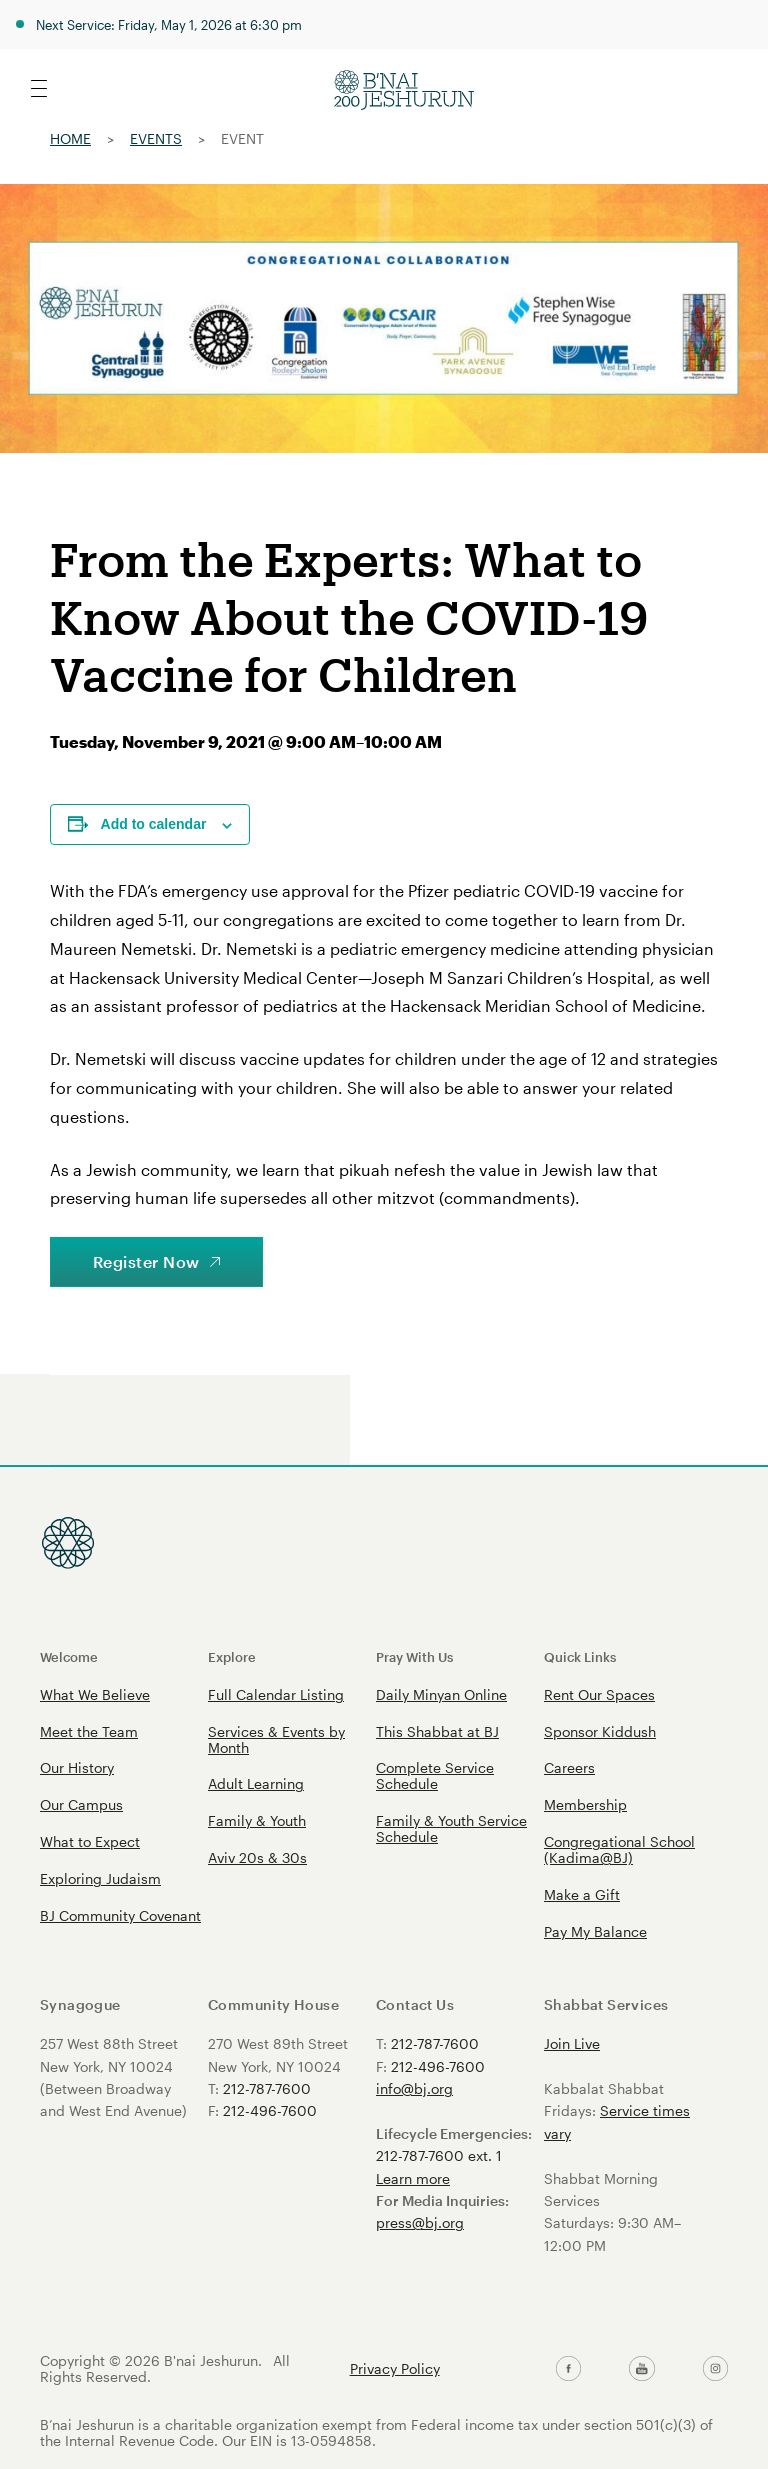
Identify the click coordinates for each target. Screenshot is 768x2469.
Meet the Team (89, 1731)
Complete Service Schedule (435, 1775)
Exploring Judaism (100, 1878)
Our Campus (81, 1804)
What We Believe (95, 1694)
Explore (232, 1656)
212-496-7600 (270, 2110)
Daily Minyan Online (441, 1694)
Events (156, 138)
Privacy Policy (395, 2369)
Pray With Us (414, 1656)
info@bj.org (414, 2088)
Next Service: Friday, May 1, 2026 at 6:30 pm (169, 24)
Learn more (413, 2178)
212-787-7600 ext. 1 (439, 2155)
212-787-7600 (267, 2088)
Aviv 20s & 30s (257, 1857)
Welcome (69, 1656)
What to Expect (90, 1841)
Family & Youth (257, 1820)
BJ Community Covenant (120, 1915)
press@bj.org (420, 2222)
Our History (77, 1767)
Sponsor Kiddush (600, 1731)
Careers (569, 1767)
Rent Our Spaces (599, 1694)
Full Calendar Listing (276, 1694)
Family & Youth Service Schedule (451, 1828)
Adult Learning (256, 1783)
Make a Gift (582, 1894)
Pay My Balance (595, 1931)
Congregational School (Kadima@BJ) (619, 1849)
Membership (585, 1804)
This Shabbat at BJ (437, 1731)
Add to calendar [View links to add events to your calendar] (154, 824)
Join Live (572, 2043)
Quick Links (580, 1656)
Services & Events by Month (276, 1739)
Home (70, 138)
